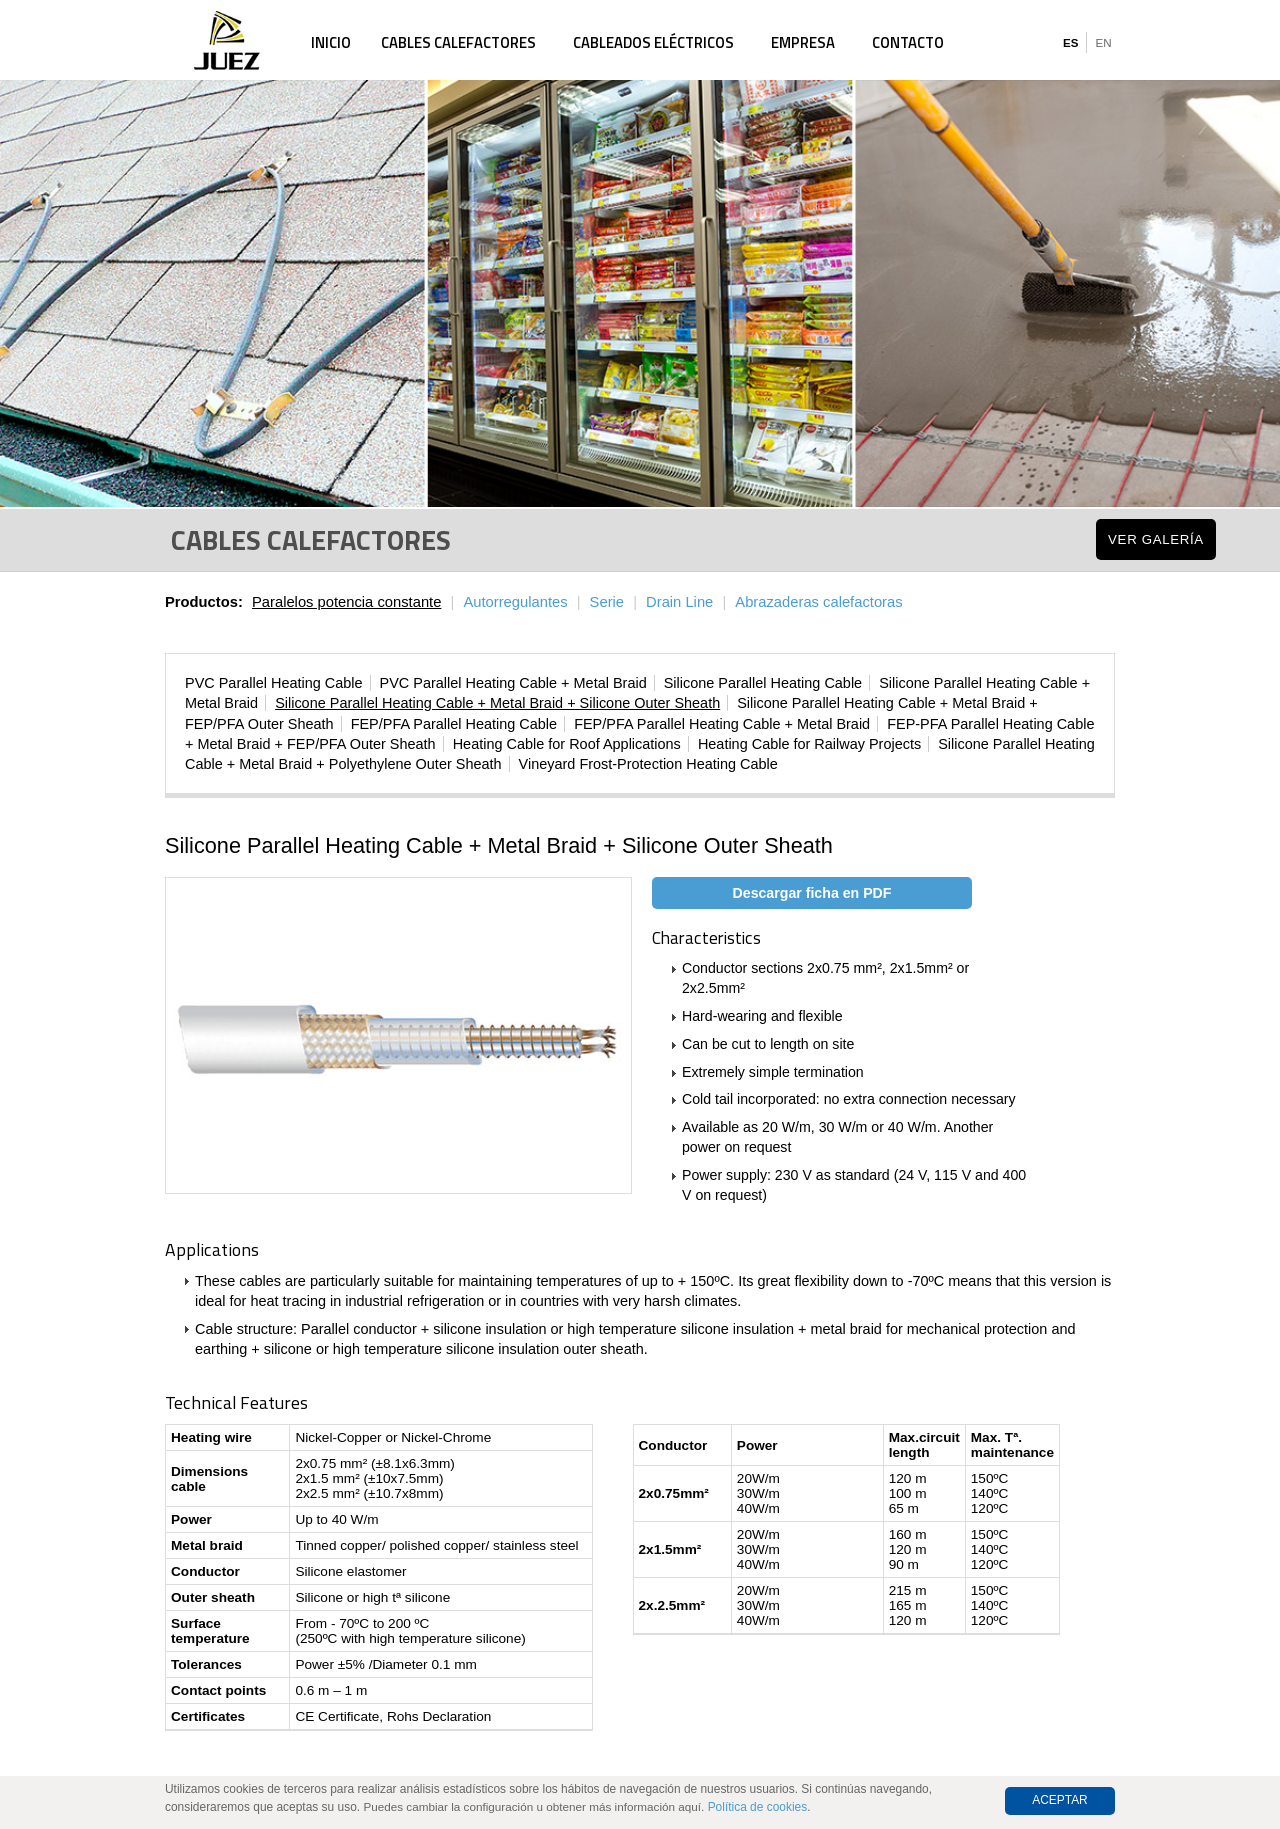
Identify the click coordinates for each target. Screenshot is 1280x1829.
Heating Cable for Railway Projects (809, 744)
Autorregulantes (515, 602)
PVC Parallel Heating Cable (274, 683)
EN (1103, 43)
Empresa (803, 42)
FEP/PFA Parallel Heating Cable (454, 724)
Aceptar (1060, 1800)
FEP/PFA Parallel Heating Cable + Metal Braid (722, 724)
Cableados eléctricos (653, 42)
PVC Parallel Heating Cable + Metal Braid (513, 683)
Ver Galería (1156, 539)
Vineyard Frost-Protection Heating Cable (648, 764)
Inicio (331, 42)
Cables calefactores (458, 42)
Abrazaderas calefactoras (818, 602)
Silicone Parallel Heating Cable (763, 683)
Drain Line (679, 602)
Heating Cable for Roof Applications (567, 744)
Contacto (908, 42)
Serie (607, 602)
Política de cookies (758, 1807)
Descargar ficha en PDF (812, 893)
